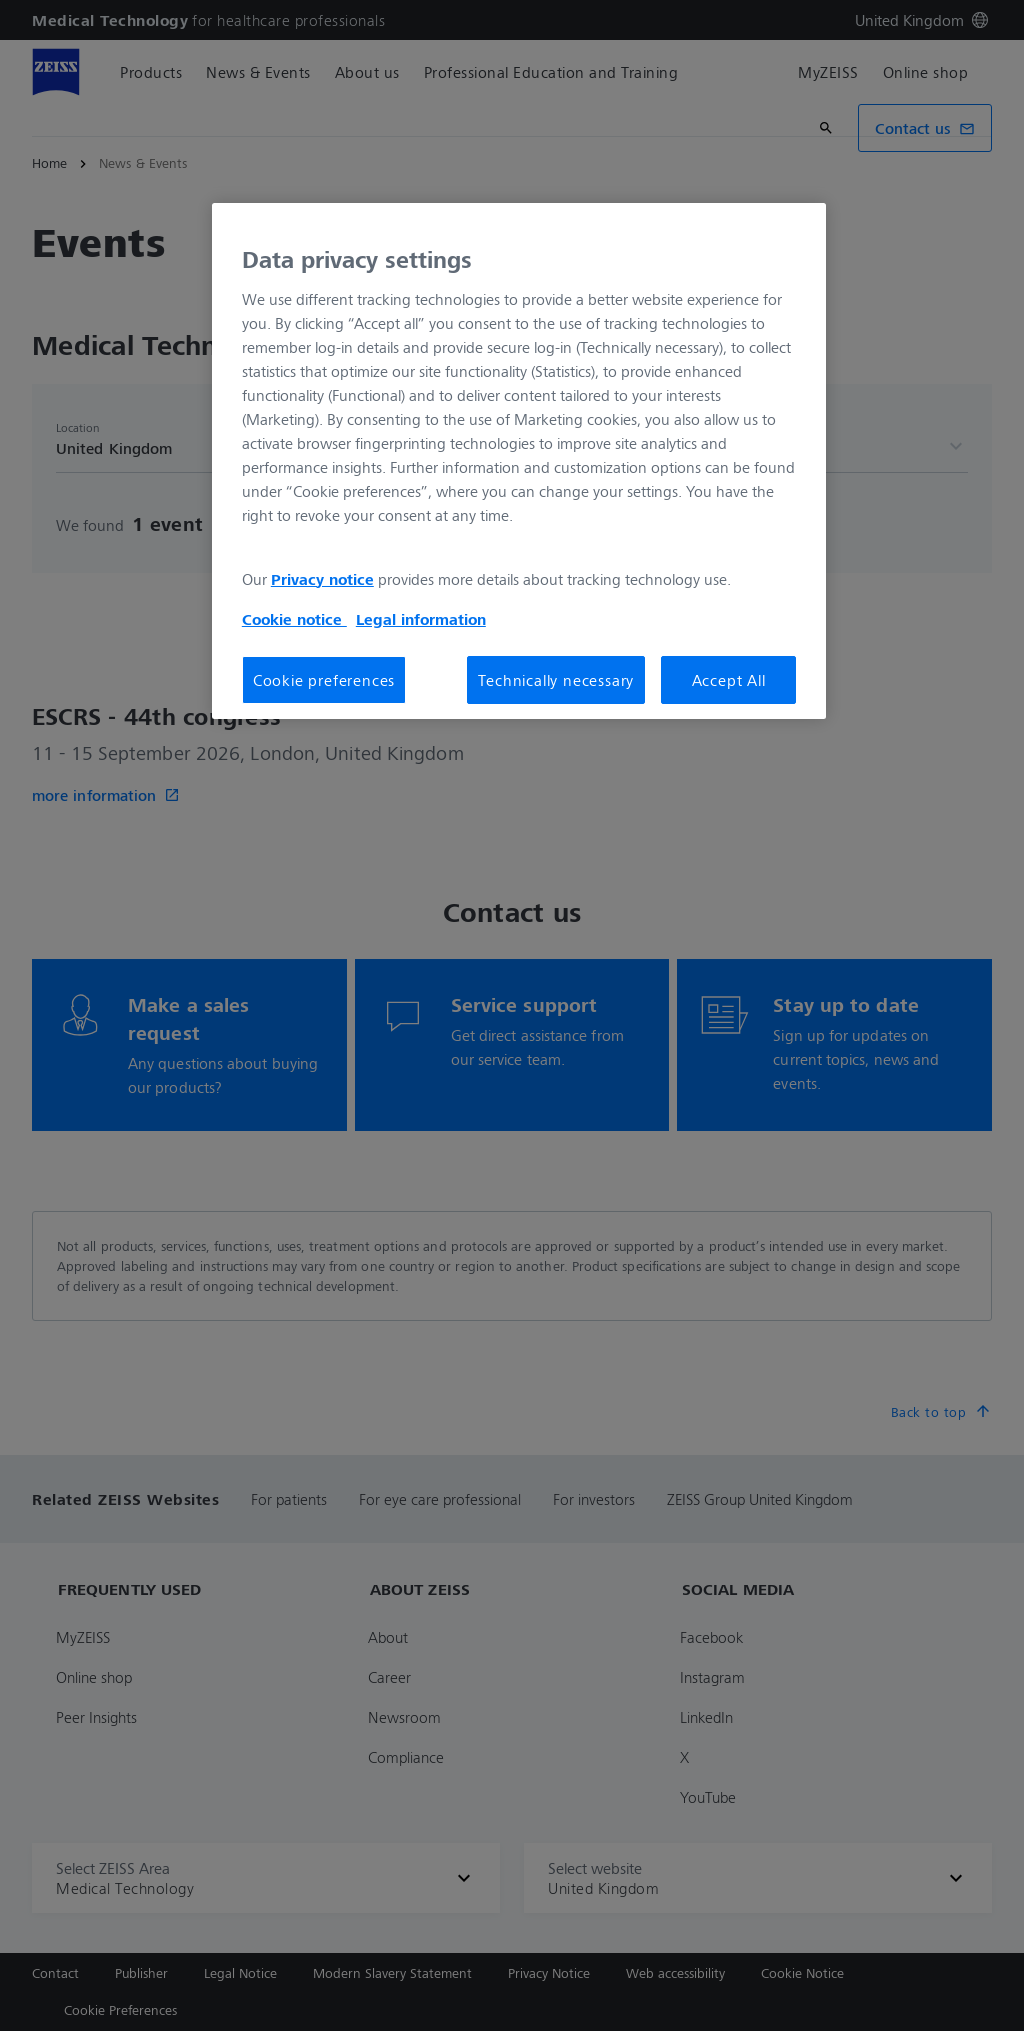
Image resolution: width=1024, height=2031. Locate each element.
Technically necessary (556, 680)
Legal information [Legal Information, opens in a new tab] (421, 619)
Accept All (729, 680)
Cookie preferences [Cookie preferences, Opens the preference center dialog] (324, 680)
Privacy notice (322, 579)
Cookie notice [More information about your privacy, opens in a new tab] (294, 619)
